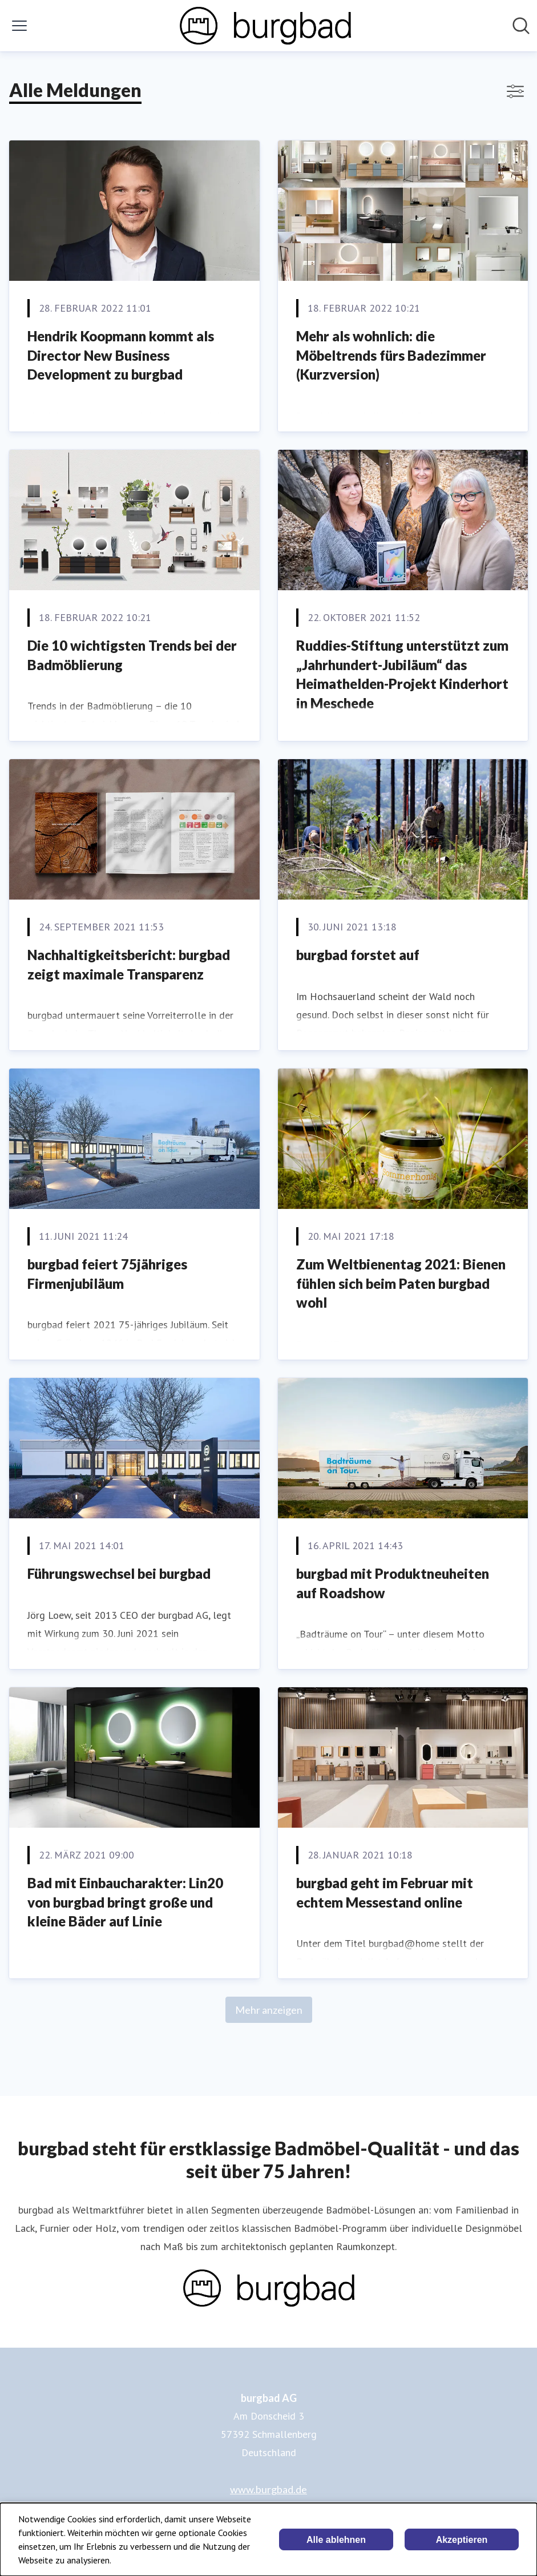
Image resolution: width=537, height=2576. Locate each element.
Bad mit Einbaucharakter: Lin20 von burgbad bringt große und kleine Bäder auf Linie (125, 1901)
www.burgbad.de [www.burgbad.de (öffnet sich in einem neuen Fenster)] (268, 2489)
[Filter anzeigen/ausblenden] (515, 91)
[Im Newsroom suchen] (521, 26)
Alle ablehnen (336, 2540)
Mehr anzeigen (268, 2009)
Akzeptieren (462, 2540)
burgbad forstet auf (357, 954)
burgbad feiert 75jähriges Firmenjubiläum (107, 1274)
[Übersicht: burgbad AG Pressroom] (265, 26)
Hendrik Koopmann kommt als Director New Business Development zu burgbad (120, 355)
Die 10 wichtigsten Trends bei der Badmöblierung (132, 655)
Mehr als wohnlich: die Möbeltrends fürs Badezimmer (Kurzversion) (391, 355)
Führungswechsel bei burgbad (119, 1573)
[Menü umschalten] (19, 25)
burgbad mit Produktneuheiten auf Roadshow (392, 1583)
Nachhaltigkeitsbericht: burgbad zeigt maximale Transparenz (128, 964)
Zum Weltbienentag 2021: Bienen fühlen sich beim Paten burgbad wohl (401, 1283)
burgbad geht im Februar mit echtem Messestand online (384, 1892)
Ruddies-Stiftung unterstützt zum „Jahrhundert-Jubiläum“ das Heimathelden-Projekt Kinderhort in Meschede (402, 674)
